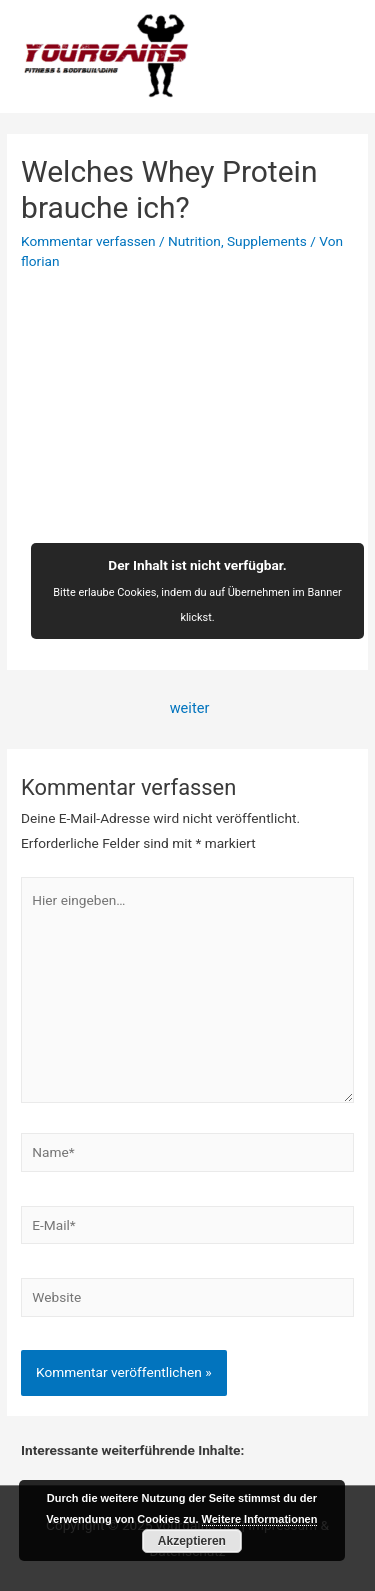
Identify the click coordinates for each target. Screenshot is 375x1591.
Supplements (267, 241)
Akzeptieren (192, 1541)
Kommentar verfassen (88, 241)
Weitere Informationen (260, 1519)
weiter (190, 708)
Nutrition (194, 241)
